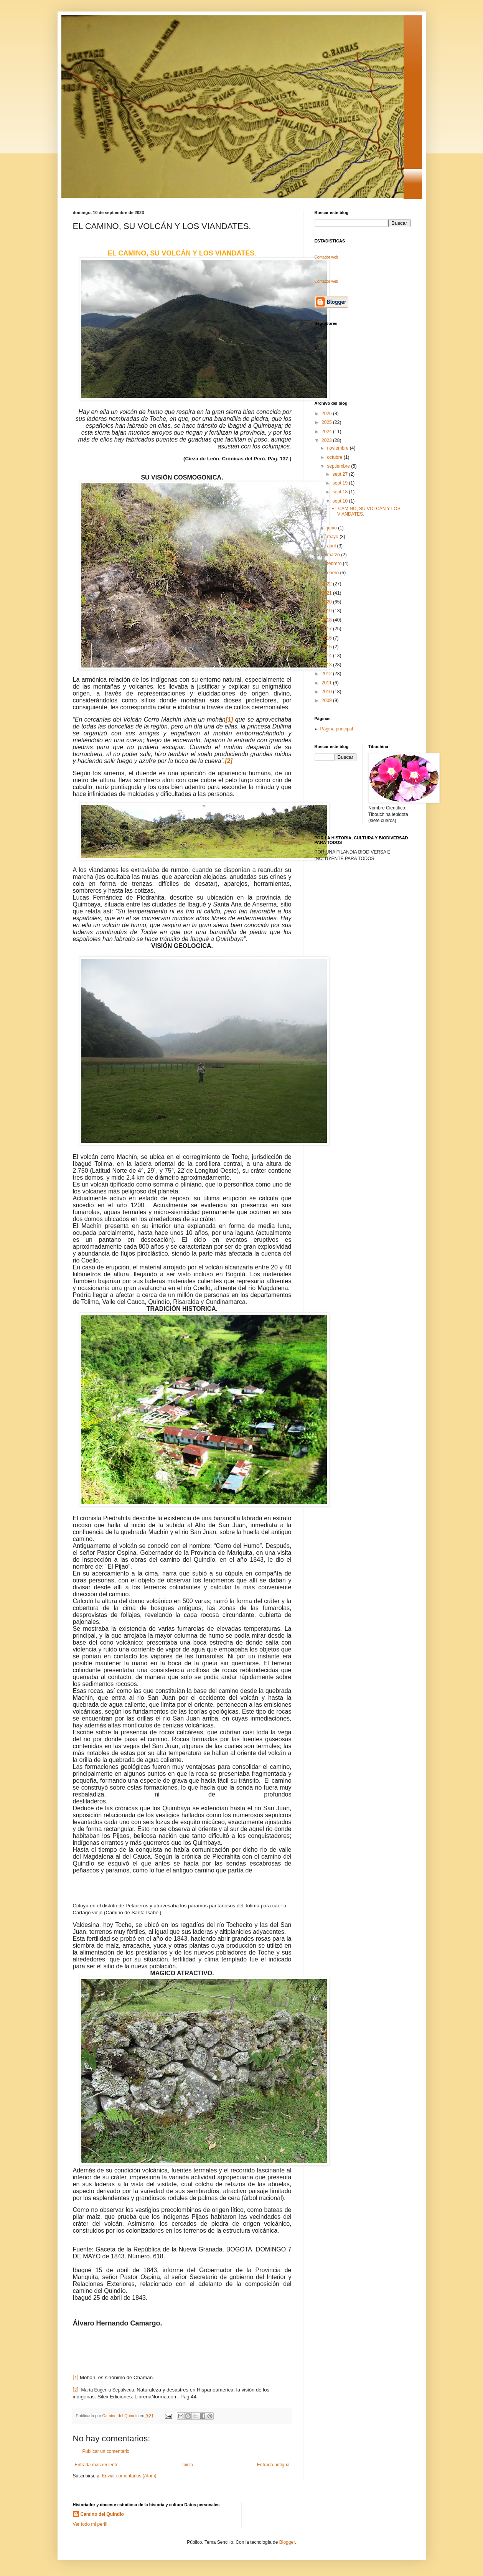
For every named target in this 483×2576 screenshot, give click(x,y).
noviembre (338, 448)
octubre (335, 457)
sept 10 (341, 501)
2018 (327, 620)
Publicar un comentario (106, 2451)
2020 (327, 602)
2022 (327, 584)
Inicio (187, 2464)
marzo (334, 554)
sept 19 (341, 483)
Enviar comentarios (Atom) (129, 2476)
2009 (327, 700)
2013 (327, 664)
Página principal (336, 729)
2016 (327, 638)
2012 (327, 673)
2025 (327, 422)
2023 (327, 440)
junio (332, 528)
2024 (327, 431)
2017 (327, 628)
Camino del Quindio (102, 2514)
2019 (327, 610)
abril (332, 546)
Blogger (287, 2542)
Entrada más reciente (97, 2464)
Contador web (326, 257)
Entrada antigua (273, 2464)
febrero (335, 563)
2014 (327, 655)
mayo (333, 536)
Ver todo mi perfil (90, 2524)
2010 (327, 691)
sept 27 (341, 474)
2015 (327, 646)
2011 (327, 683)
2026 (327, 413)
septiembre (339, 466)
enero (333, 572)
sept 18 (341, 491)
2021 (327, 593)
